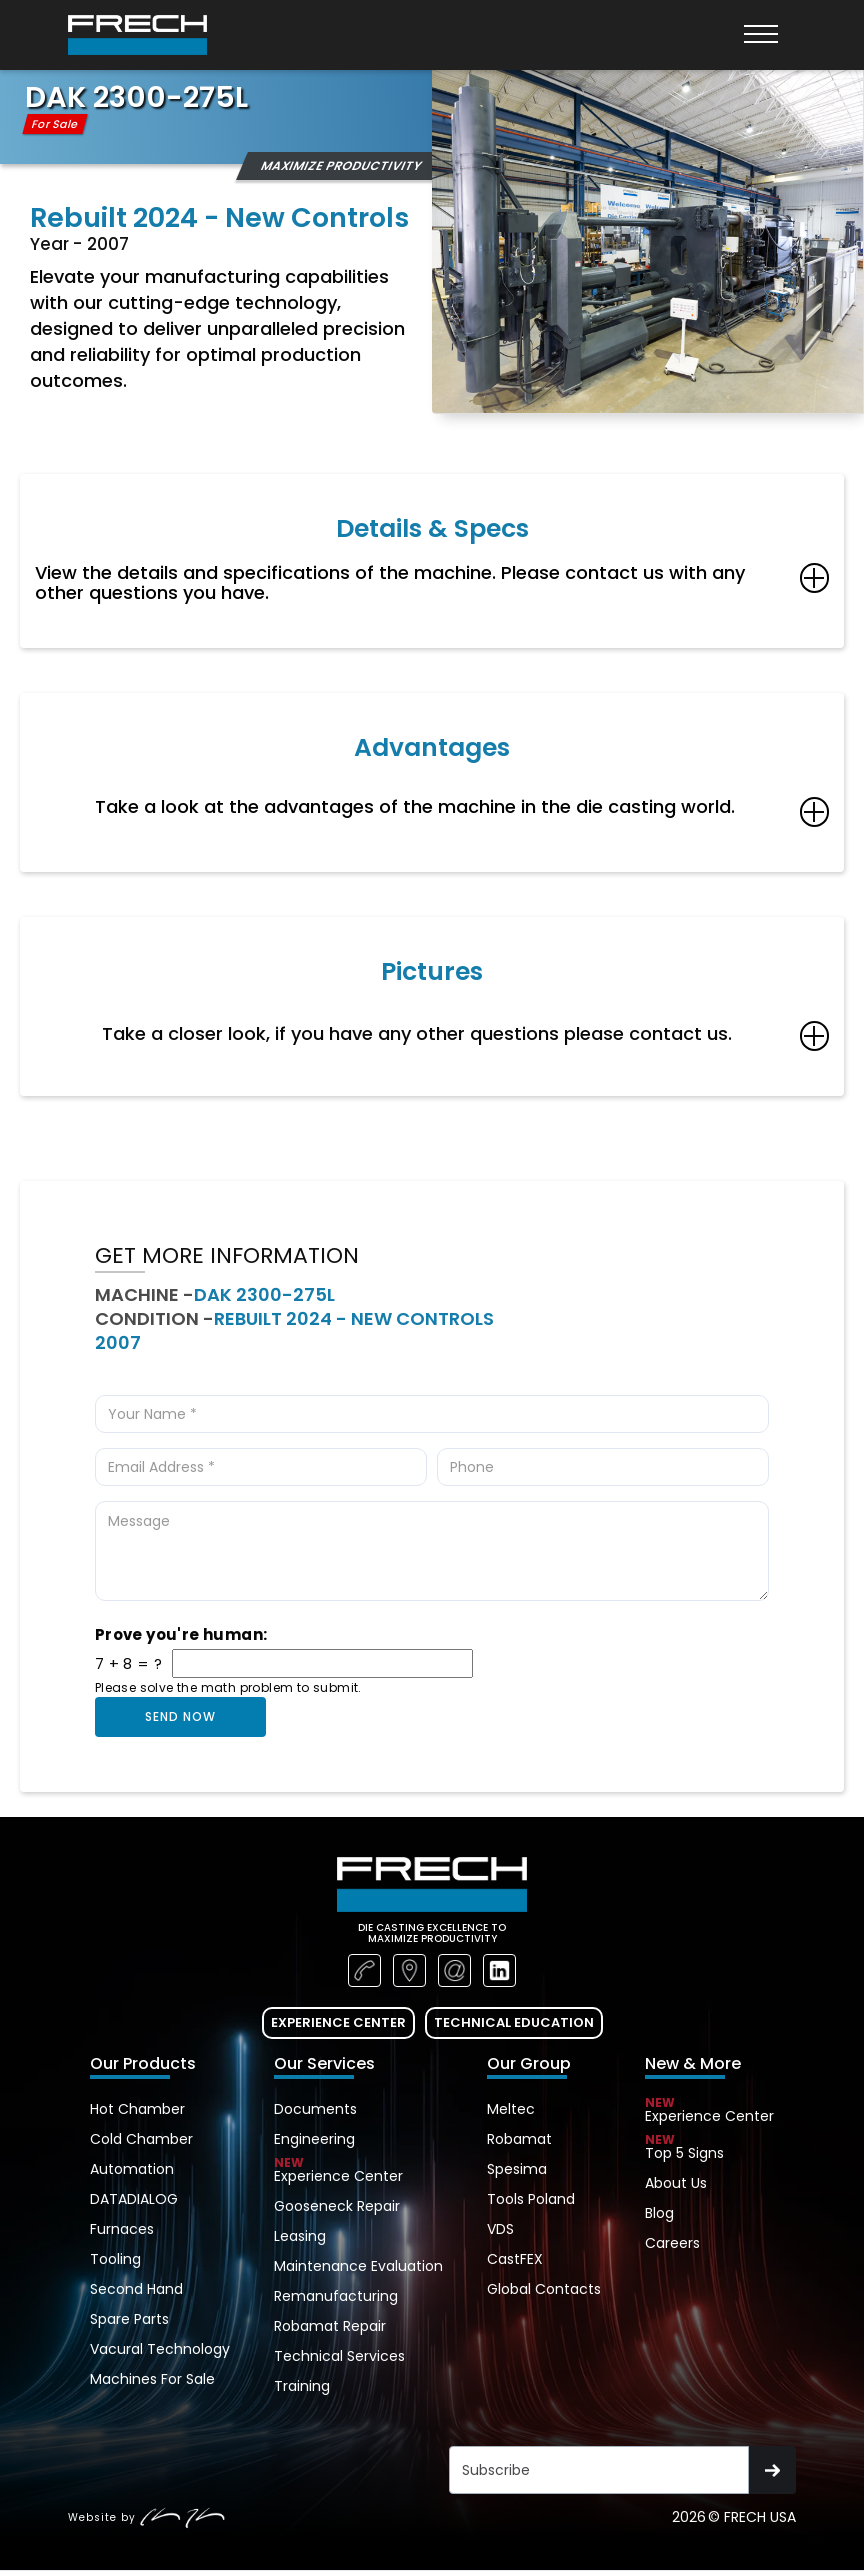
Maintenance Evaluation (358, 2266)
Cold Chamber (141, 2139)
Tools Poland (531, 2199)
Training (302, 2386)
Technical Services (339, 2356)
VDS (500, 2229)
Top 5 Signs (709, 2149)
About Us (676, 2183)
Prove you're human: (181, 1635)
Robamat (519, 2139)
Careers (672, 2243)
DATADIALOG (134, 2199)
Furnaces (122, 2229)
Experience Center (358, 2172)
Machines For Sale (152, 2379)
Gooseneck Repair (337, 2206)
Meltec (511, 2109)
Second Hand (136, 2289)
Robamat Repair (330, 2326)
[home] (137, 35)
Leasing (300, 2236)
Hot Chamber (137, 2109)
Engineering (314, 2139)
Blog (659, 2213)
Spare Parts (129, 2319)
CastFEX (515, 2259)
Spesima (517, 2169)
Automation (132, 2169)
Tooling (115, 2259)
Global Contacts (544, 2289)
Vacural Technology (160, 2349)
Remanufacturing (336, 2296)
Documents (315, 2109)
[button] (761, 35)
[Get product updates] (599, 2470)
